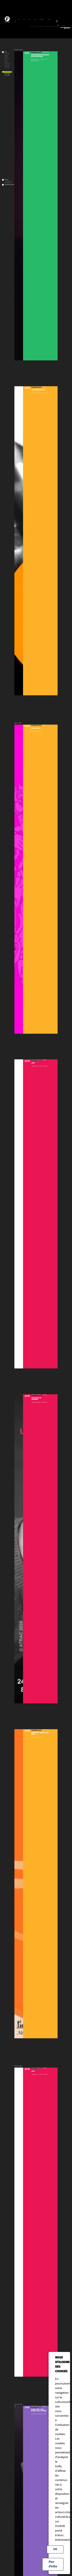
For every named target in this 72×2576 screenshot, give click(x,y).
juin (24, 19)
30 (55, 26)
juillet (29, 19)
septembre (42, 19)
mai (18, 19)
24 (47, 26)
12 (30, 26)
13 (31, 26)
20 (41, 26)
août (35, 19)
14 (33, 26)
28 (52, 26)
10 (27, 26)
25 (48, 26)
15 (34, 26)
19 (40, 26)
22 (44, 26)
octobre (49, 19)
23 (45, 26)
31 (56, 26)
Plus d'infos (53, 2564)
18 (39, 26)
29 (54, 26)
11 (29, 26)
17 (37, 26)
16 (36, 26)
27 (51, 26)
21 (43, 26)
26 (50, 26)
